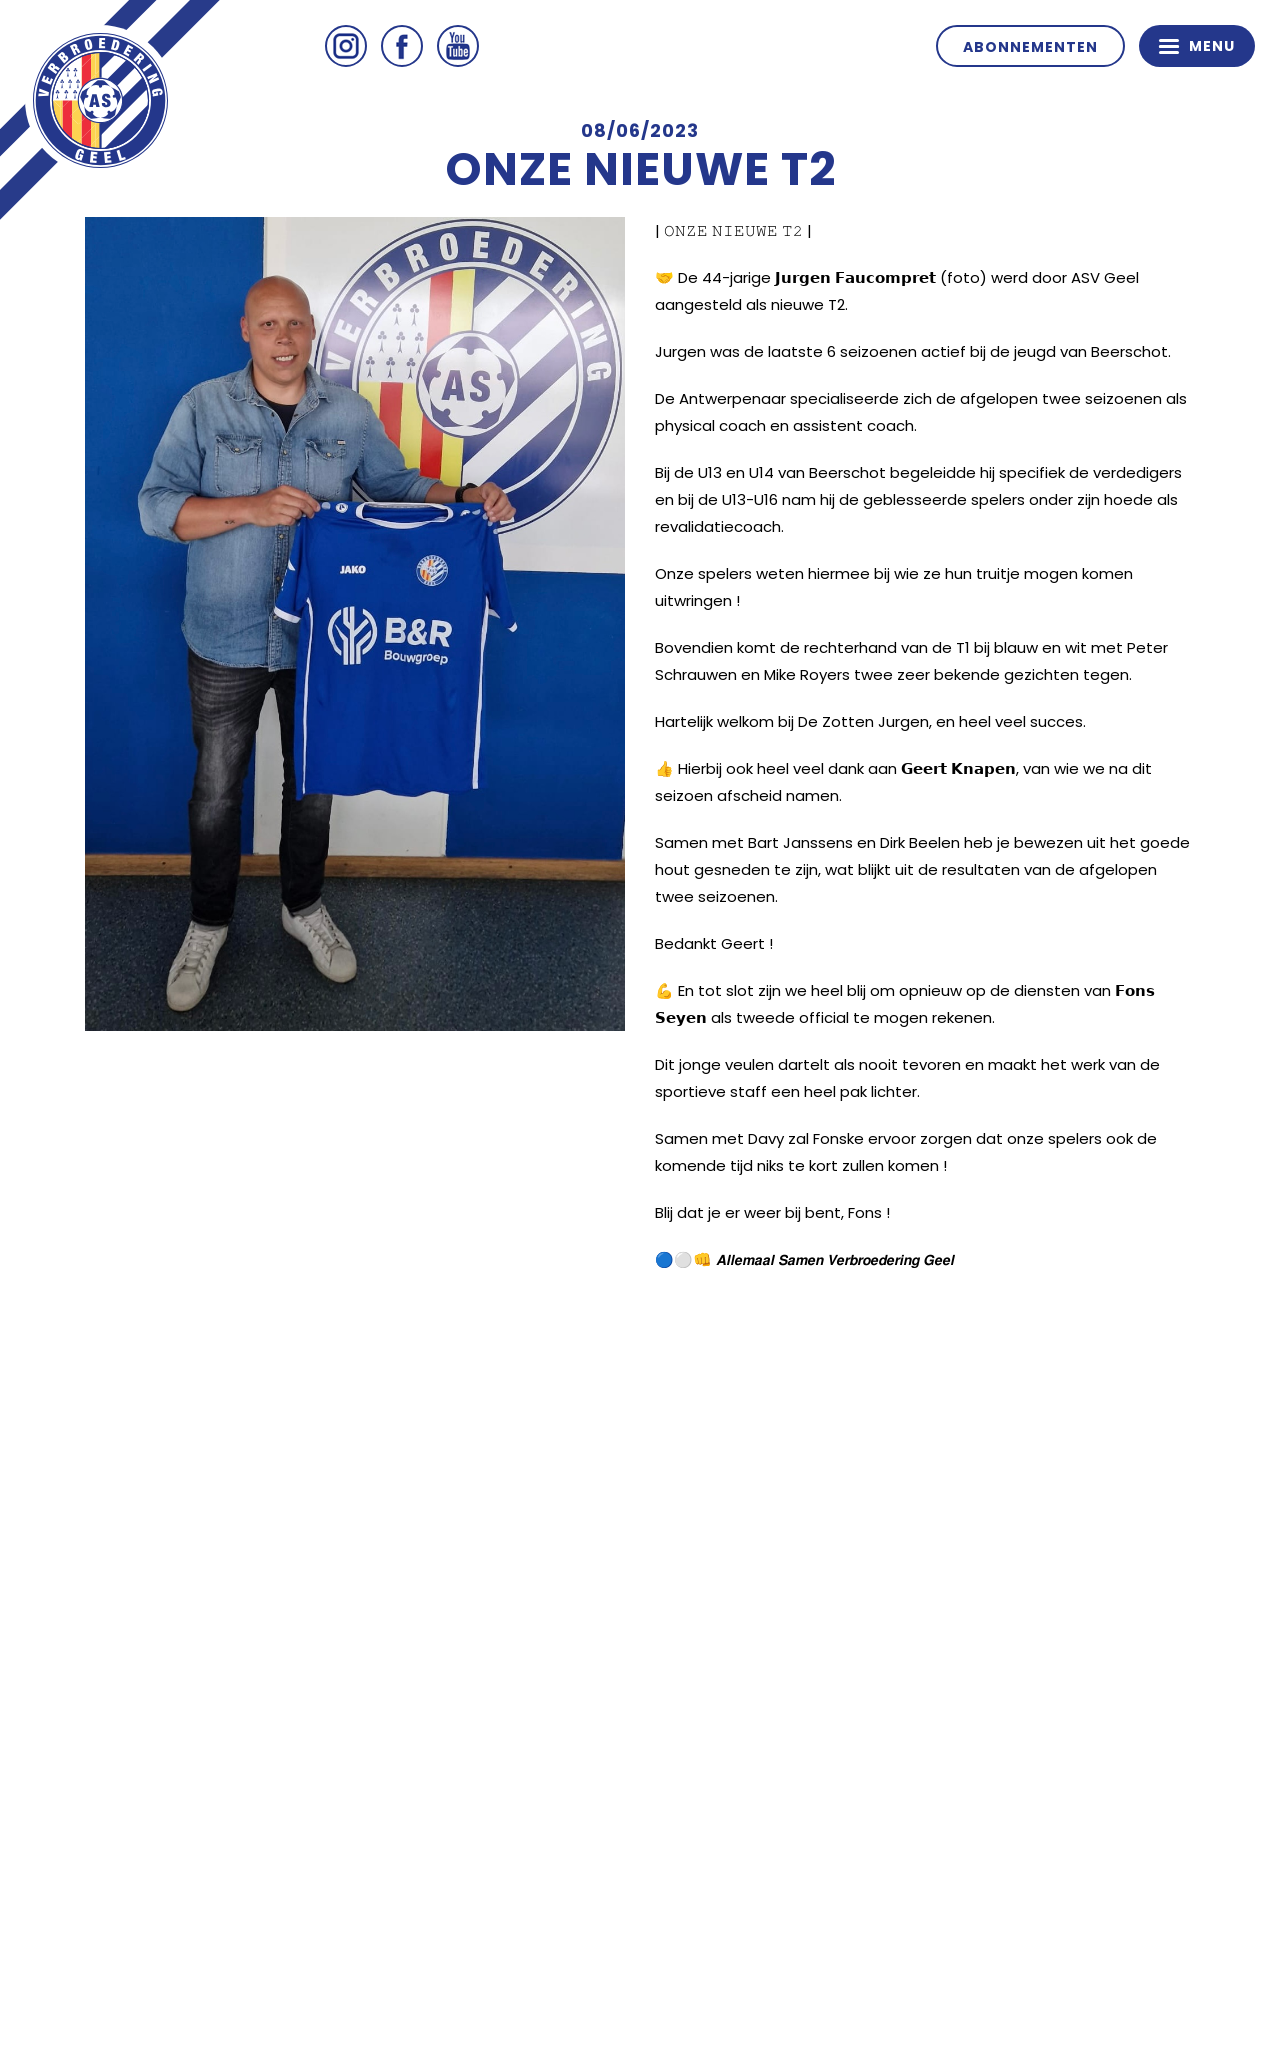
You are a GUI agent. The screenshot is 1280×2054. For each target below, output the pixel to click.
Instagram (346, 46)
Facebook (402, 46)
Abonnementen (1030, 47)
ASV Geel (100, 100)
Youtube (458, 46)
